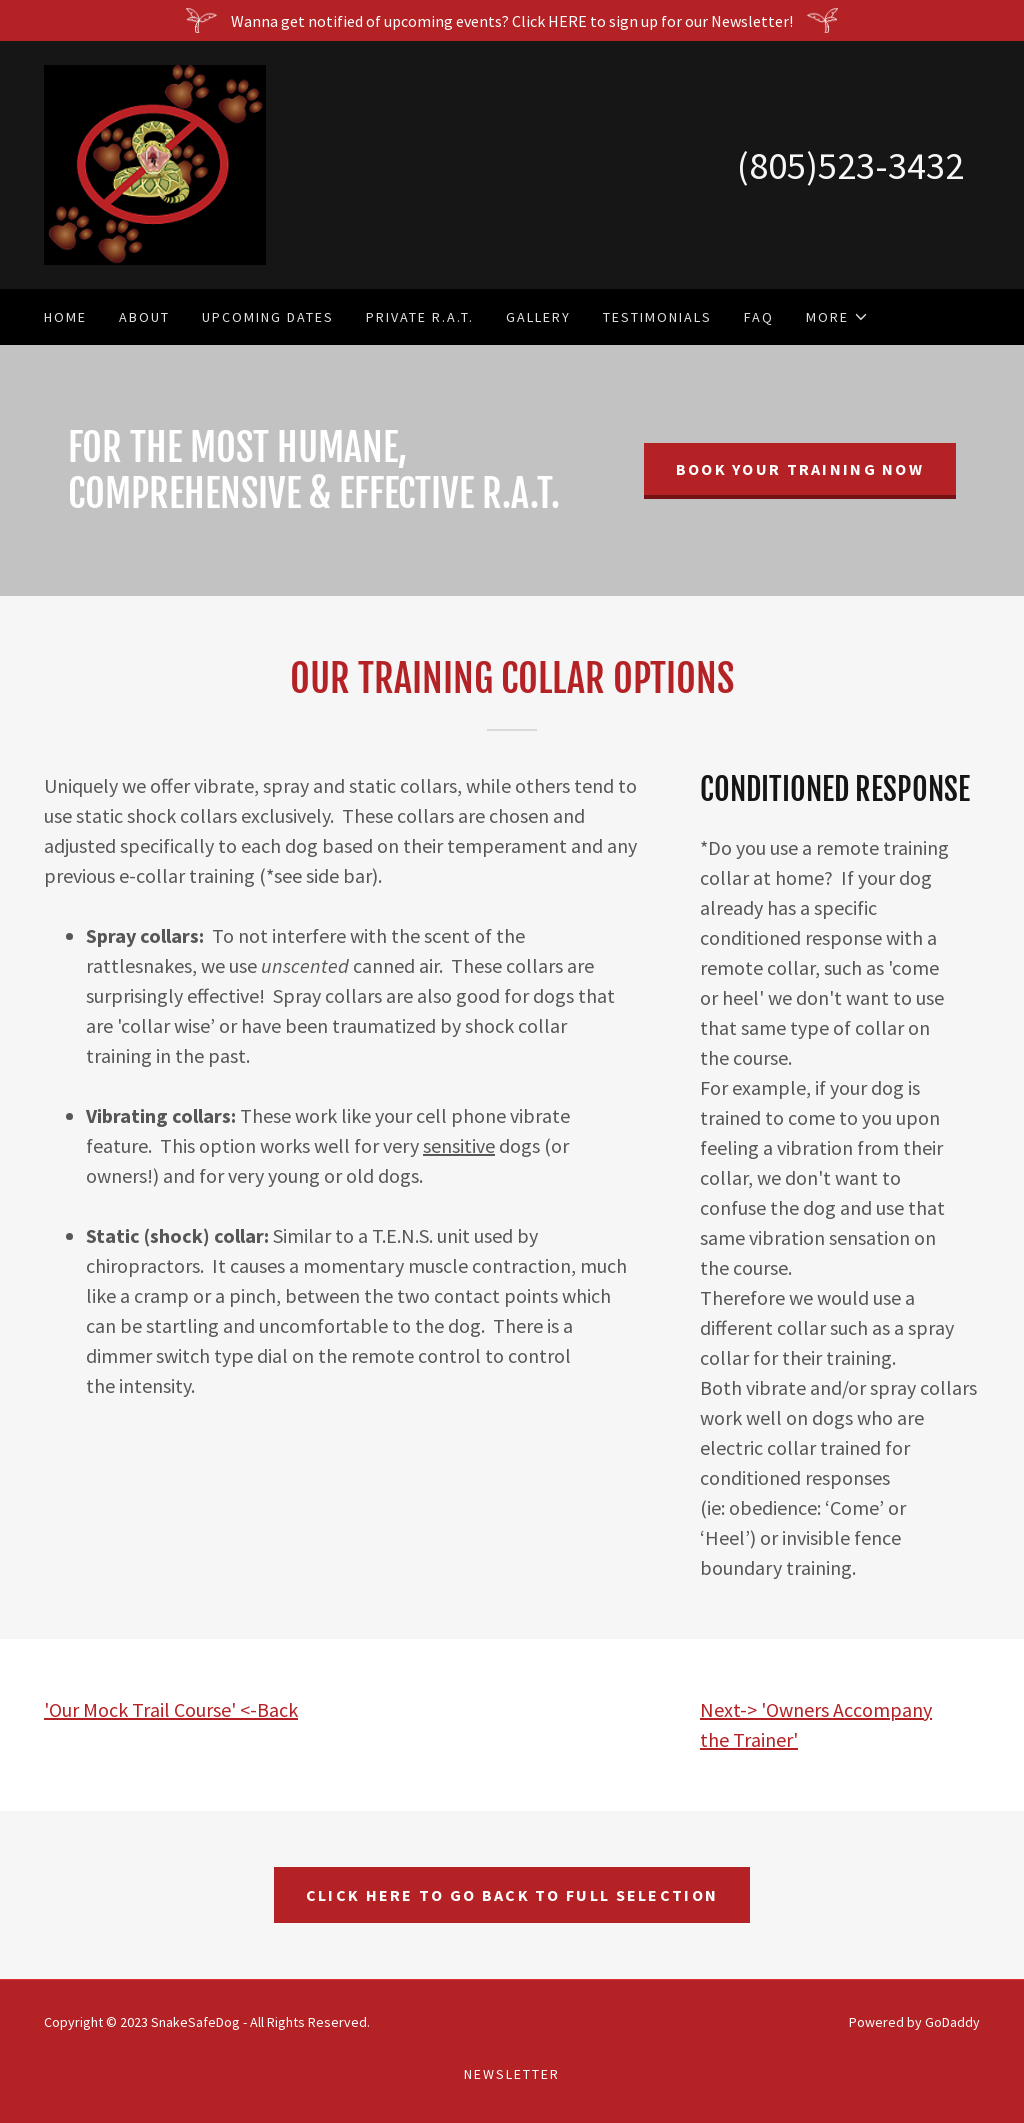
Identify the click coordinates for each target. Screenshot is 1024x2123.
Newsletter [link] (512, 2074)
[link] (155, 163)
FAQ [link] (759, 317)
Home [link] (65, 317)
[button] (837, 317)
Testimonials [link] (657, 317)
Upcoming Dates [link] (268, 317)
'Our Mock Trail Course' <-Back (171, 1709)
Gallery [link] (538, 317)
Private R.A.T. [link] (420, 317)
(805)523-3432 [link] (850, 165)
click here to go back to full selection (512, 1895)
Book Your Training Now (800, 469)
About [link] (144, 317)
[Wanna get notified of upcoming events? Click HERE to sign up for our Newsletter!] (512, 20)
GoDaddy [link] (952, 2022)
